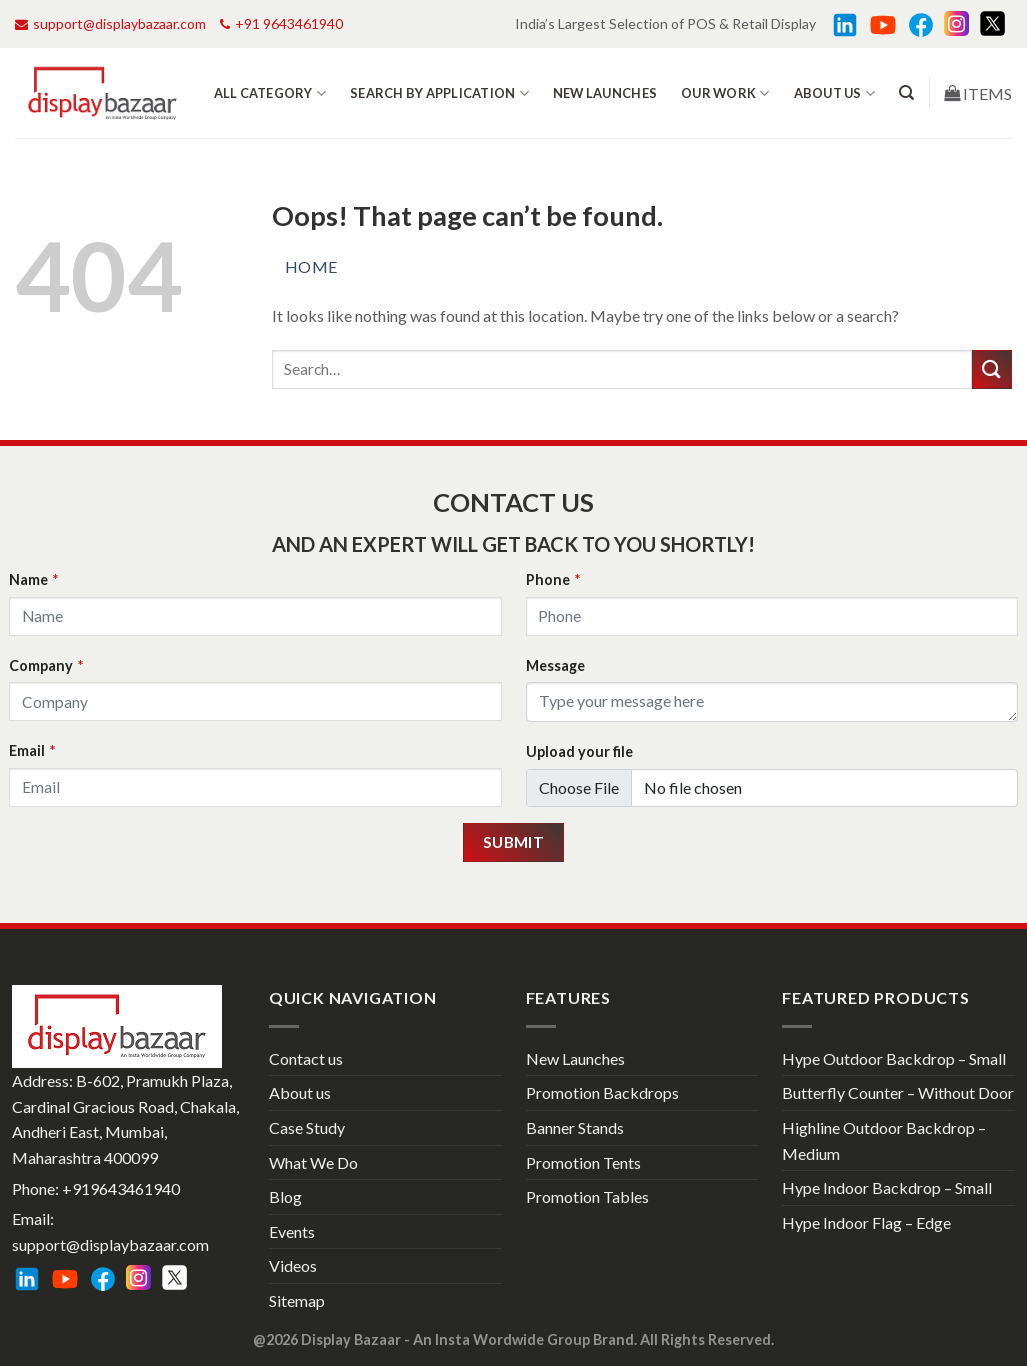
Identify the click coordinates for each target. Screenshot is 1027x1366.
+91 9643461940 (281, 23)
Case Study (307, 1127)
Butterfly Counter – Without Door (898, 1092)
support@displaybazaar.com (110, 23)
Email (32, 750)
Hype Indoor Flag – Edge (866, 1222)
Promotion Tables (587, 1196)
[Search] (906, 93)
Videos (293, 1265)
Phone (553, 579)
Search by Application (439, 93)
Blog (285, 1196)
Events (292, 1231)
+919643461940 (121, 1188)
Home (311, 266)
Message (555, 665)
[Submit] (992, 369)
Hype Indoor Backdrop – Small (887, 1187)
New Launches (605, 93)
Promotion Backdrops (602, 1092)
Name (33, 579)
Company (46, 665)
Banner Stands (575, 1127)
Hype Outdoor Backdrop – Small (894, 1058)
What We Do (313, 1162)
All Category (270, 93)
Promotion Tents (583, 1162)
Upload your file (579, 751)
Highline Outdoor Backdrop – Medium (884, 1140)
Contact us (306, 1058)
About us (835, 93)
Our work (725, 93)
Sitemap (297, 1300)
